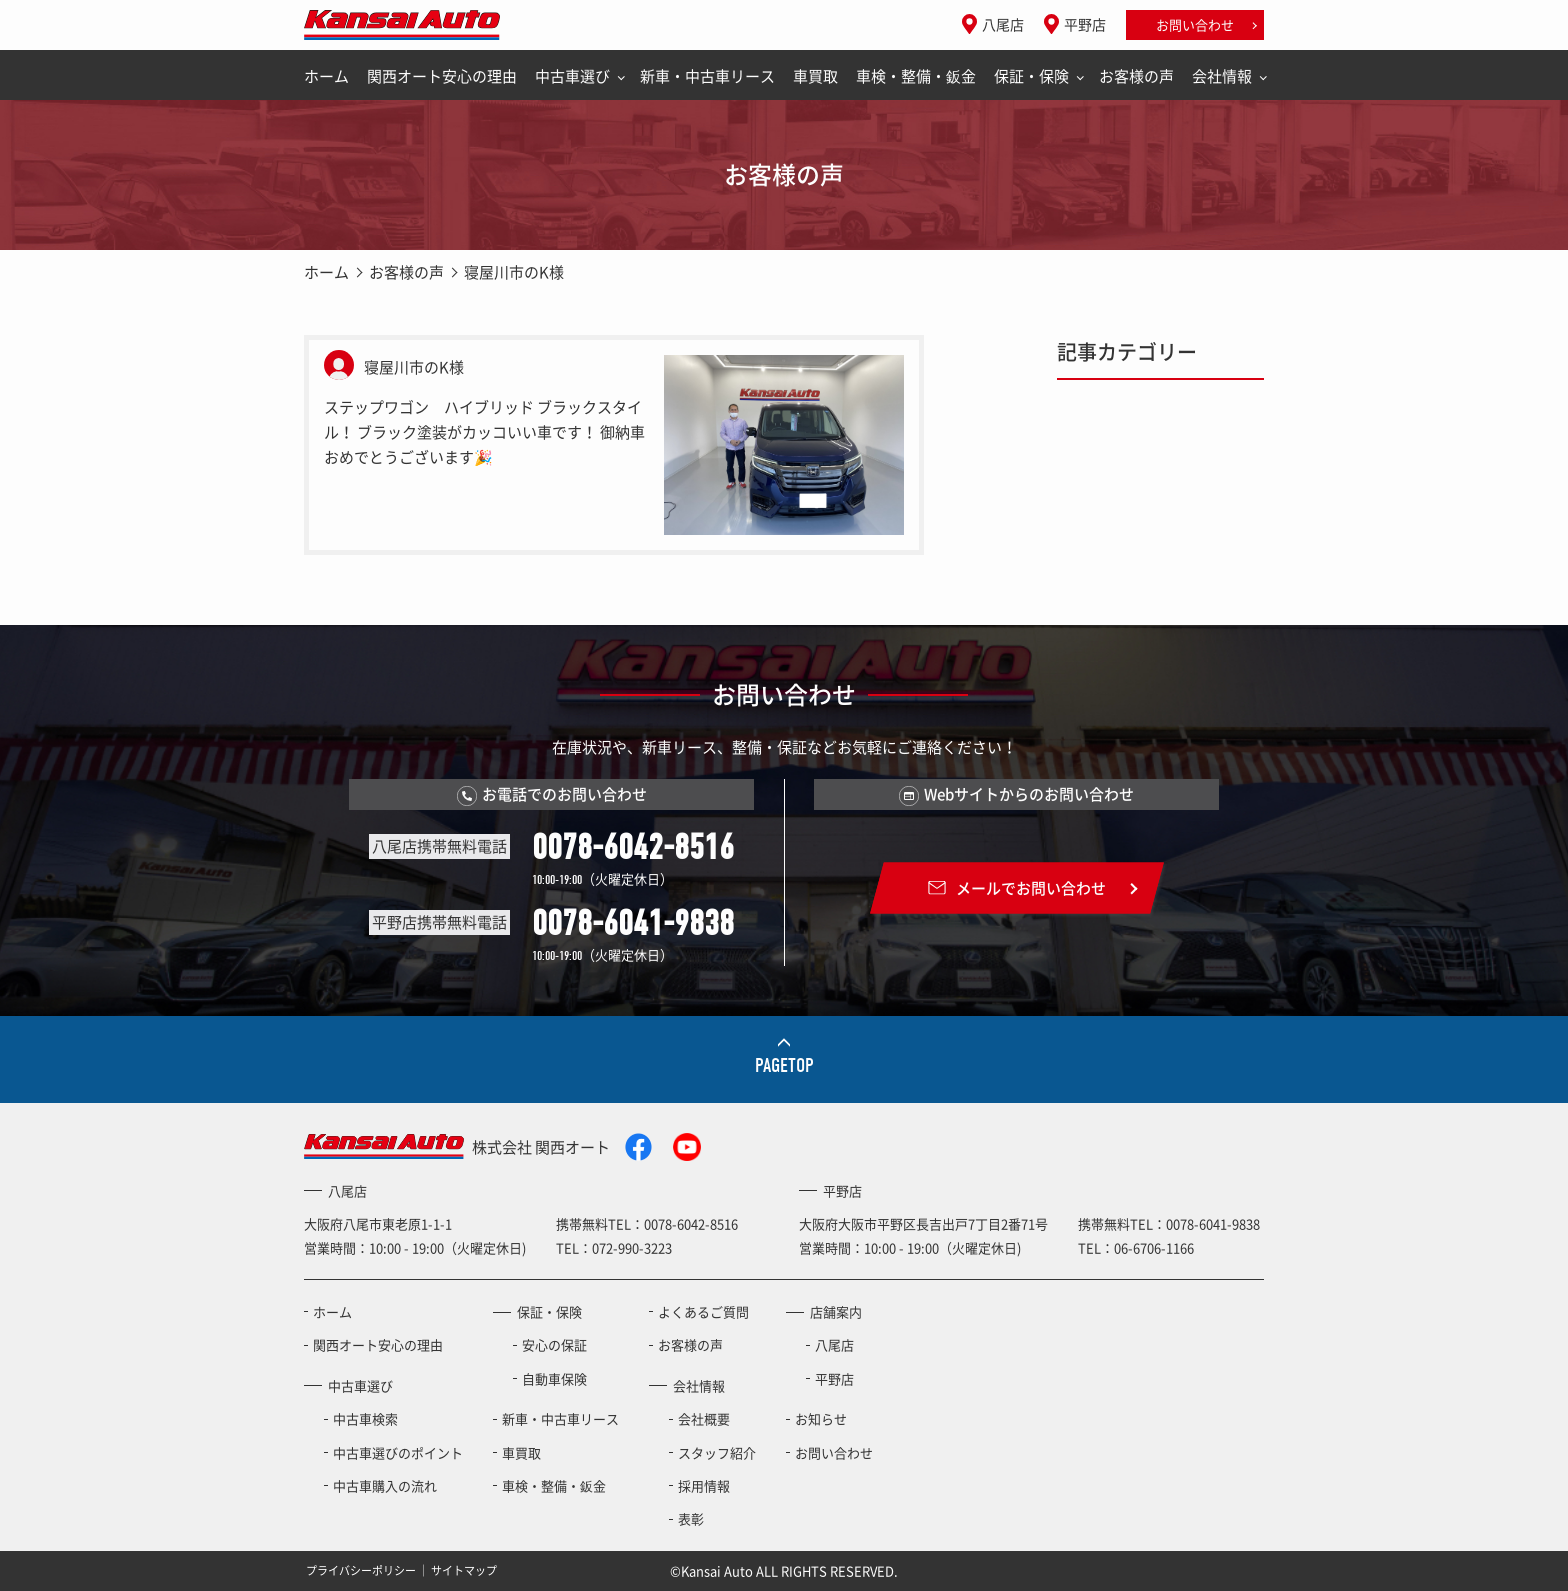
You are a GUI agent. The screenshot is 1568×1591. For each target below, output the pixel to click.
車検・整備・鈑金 (916, 76)
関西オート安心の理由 (442, 76)
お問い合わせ (1195, 24)
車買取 (815, 76)
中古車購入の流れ (385, 1485)
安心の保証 (554, 1344)
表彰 (691, 1518)
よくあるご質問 (703, 1311)
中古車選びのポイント (398, 1452)
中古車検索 (365, 1418)
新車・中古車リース (707, 76)
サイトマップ (464, 1570)
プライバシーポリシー (361, 1570)
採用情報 (704, 1485)
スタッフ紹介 (717, 1452)
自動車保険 (554, 1378)
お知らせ (821, 1418)
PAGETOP (784, 1065)
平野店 (1085, 24)
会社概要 (704, 1418)
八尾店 (1003, 24)
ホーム (326, 76)
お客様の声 (1136, 76)
